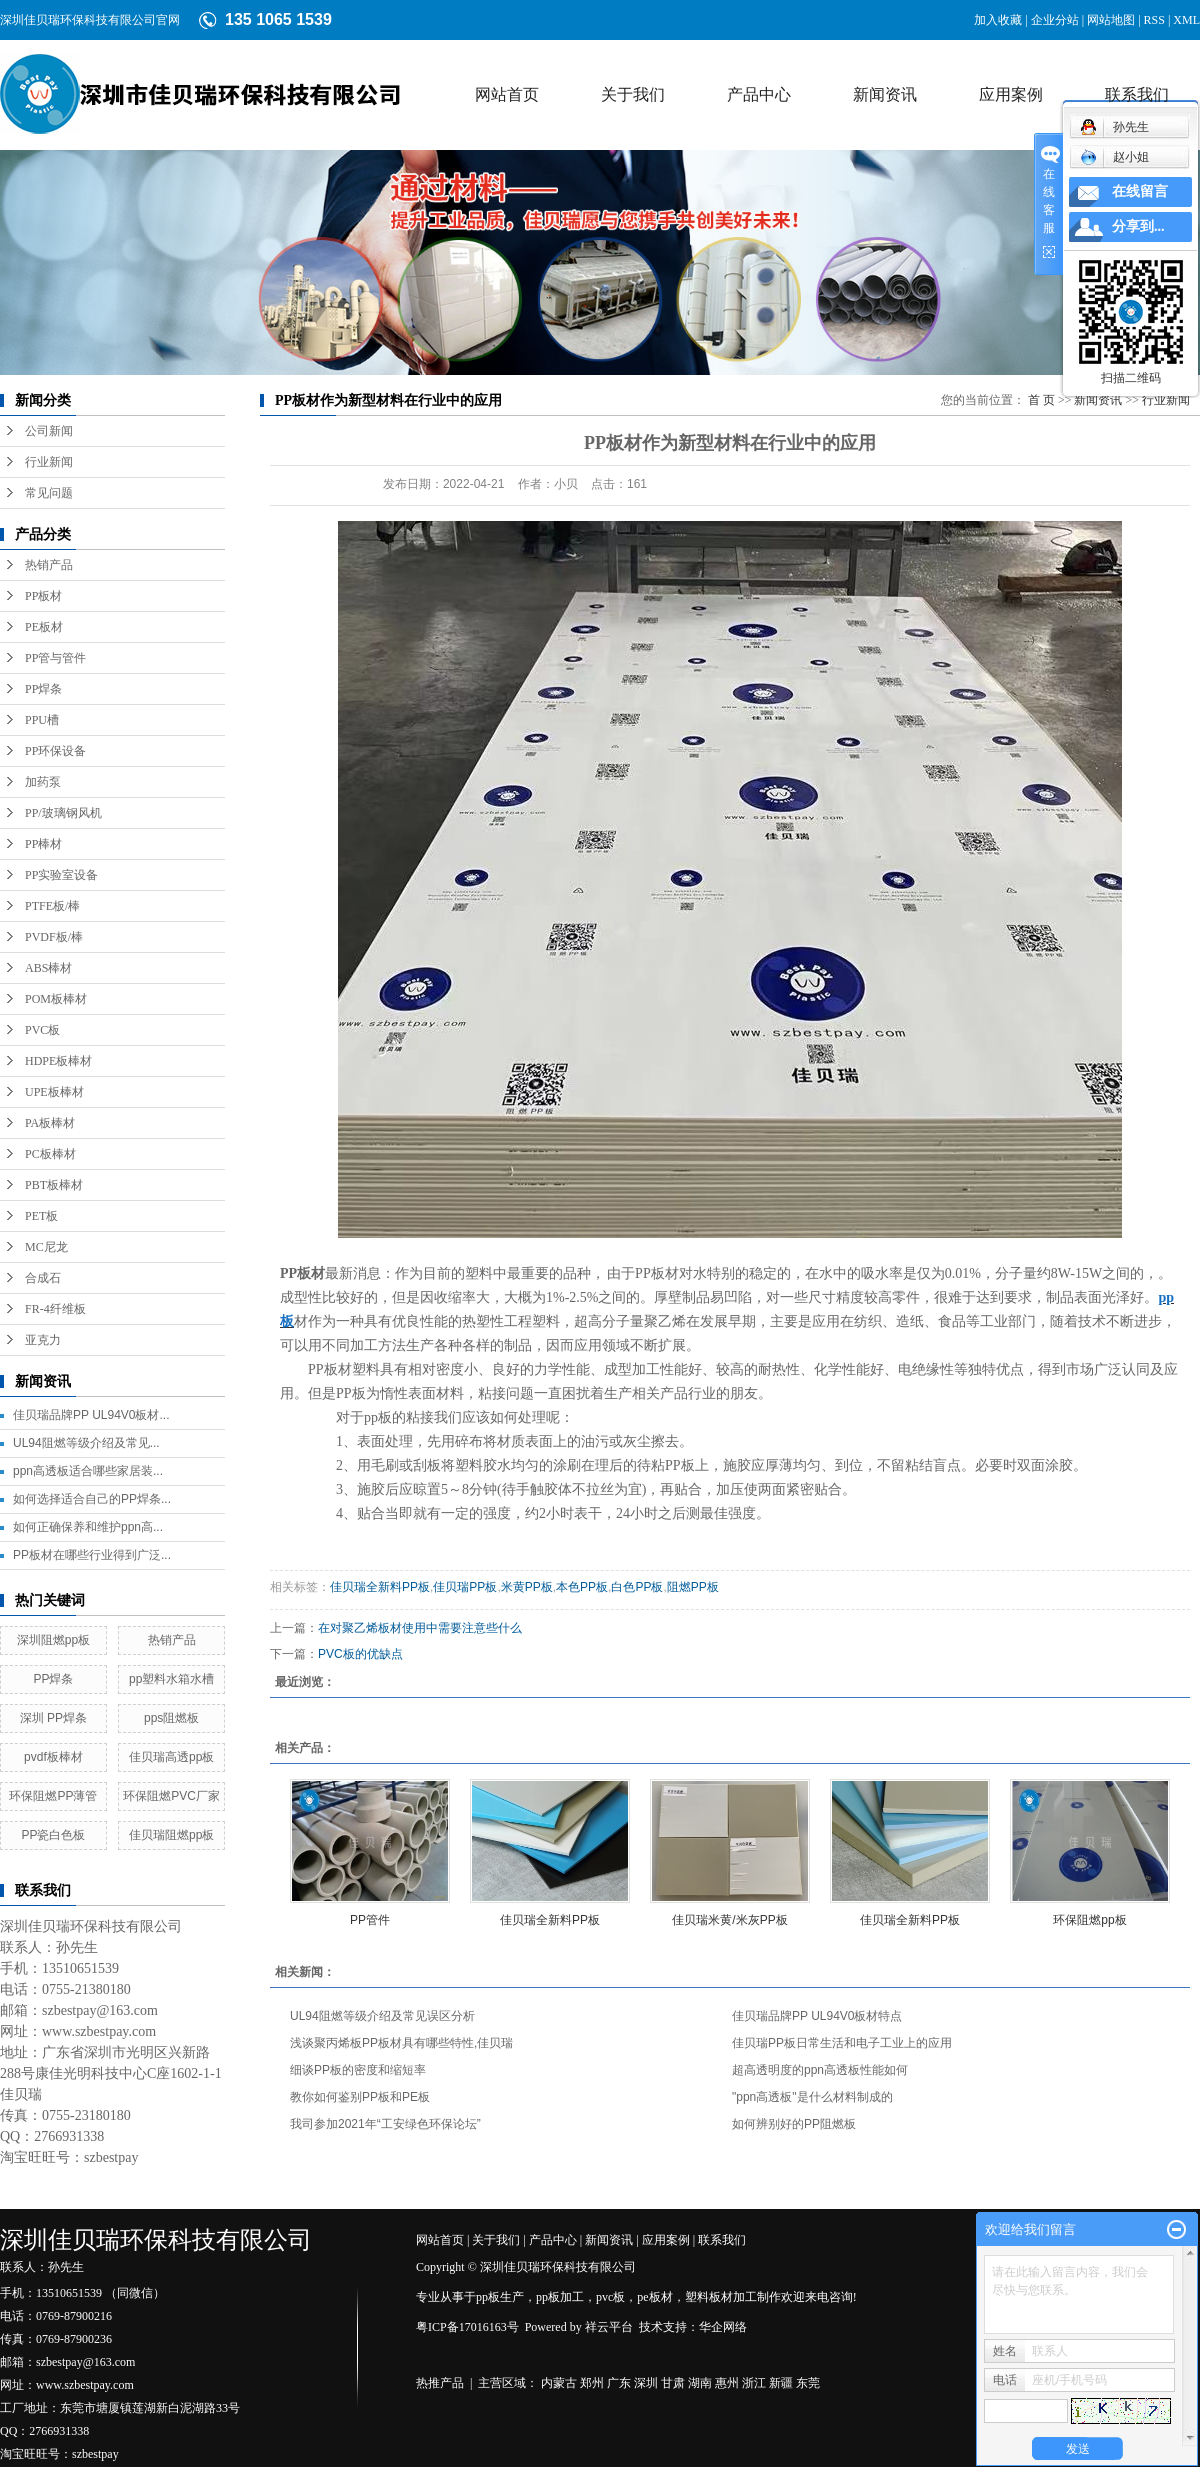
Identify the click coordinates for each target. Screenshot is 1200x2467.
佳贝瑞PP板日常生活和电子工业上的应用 (842, 2043)
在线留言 (1140, 191)
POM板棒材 (56, 999)
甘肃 (673, 2383)
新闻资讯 (885, 94)
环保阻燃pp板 (1089, 1920)
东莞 (808, 2383)
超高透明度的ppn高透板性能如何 (820, 2070)
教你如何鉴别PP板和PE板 (360, 2097)
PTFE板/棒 (52, 906)
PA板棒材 (50, 1123)
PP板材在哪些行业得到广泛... (92, 1555)
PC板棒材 (50, 1154)
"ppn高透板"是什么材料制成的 (812, 2097)
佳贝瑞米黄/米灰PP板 (729, 1920)
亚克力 (43, 1340)
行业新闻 (49, 462)
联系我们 (1137, 94)
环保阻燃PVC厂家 (171, 1796)
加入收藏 (998, 20)
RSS (1154, 20)
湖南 (700, 2383)
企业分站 (1055, 20)
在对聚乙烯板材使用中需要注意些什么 (420, 1628)
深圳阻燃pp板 (53, 1640)
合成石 (43, 1278)
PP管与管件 (55, 658)
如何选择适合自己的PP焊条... (92, 1499)
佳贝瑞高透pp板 (171, 1757)
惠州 (727, 2383)
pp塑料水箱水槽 (171, 1679)
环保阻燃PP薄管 (53, 1796)
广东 (619, 2383)
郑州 (592, 2383)
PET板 (41, 1216)
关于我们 (633, 94)
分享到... (1138, 226)
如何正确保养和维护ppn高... (88, 1527)
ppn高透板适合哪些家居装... (88, 1471)
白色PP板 (637, 1587)
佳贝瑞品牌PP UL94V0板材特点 (817, 2016)
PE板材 (44, 627)
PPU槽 (42, 720)
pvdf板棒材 (53, 1757)
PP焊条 (43, 689)
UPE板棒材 (54, 1092)
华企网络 (723, 2327)
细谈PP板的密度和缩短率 (358, 2070)
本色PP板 (582, 1587)
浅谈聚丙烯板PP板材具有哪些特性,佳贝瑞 (401, 2043)
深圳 (646, 2383)
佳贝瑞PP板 (465, 1587)
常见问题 (49, 493)
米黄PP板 (527, 1587)
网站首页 (507, 94)
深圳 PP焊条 (53, 1718)
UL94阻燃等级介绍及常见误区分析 (382, 2016)
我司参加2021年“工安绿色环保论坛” (385, 2124)
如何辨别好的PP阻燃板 (794, 2124)
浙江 (754, 2383)
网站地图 (1111, 20)
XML (1186, 20)
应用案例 (1011, 94)
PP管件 (370, 1920)
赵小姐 (1114, 157)
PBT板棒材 (54, 1185)
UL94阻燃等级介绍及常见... (86, 1443)
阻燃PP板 (693, 1587)
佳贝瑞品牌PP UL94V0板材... (91, 1415)
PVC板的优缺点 (360, 1654)
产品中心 (759, 94)
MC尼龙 (46, 1247)
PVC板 (42, 1030)
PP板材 (43, 596)
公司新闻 (49, 431)
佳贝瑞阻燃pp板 (171, 1835)
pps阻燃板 (171, 1718)
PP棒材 (43, 844)
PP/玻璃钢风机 (63, 813)
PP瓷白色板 (53, 1835)
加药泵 (43, 782)
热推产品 (440, 2383)
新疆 (781, 2383)
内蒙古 (559, 2383)
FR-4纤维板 (55, 1309)
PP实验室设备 (61, 875)
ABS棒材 (48, 968)
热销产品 (49, 565)
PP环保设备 (55, 751)
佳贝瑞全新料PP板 (380, 1587)
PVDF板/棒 (54, 937)
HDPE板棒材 (58, 1061)
